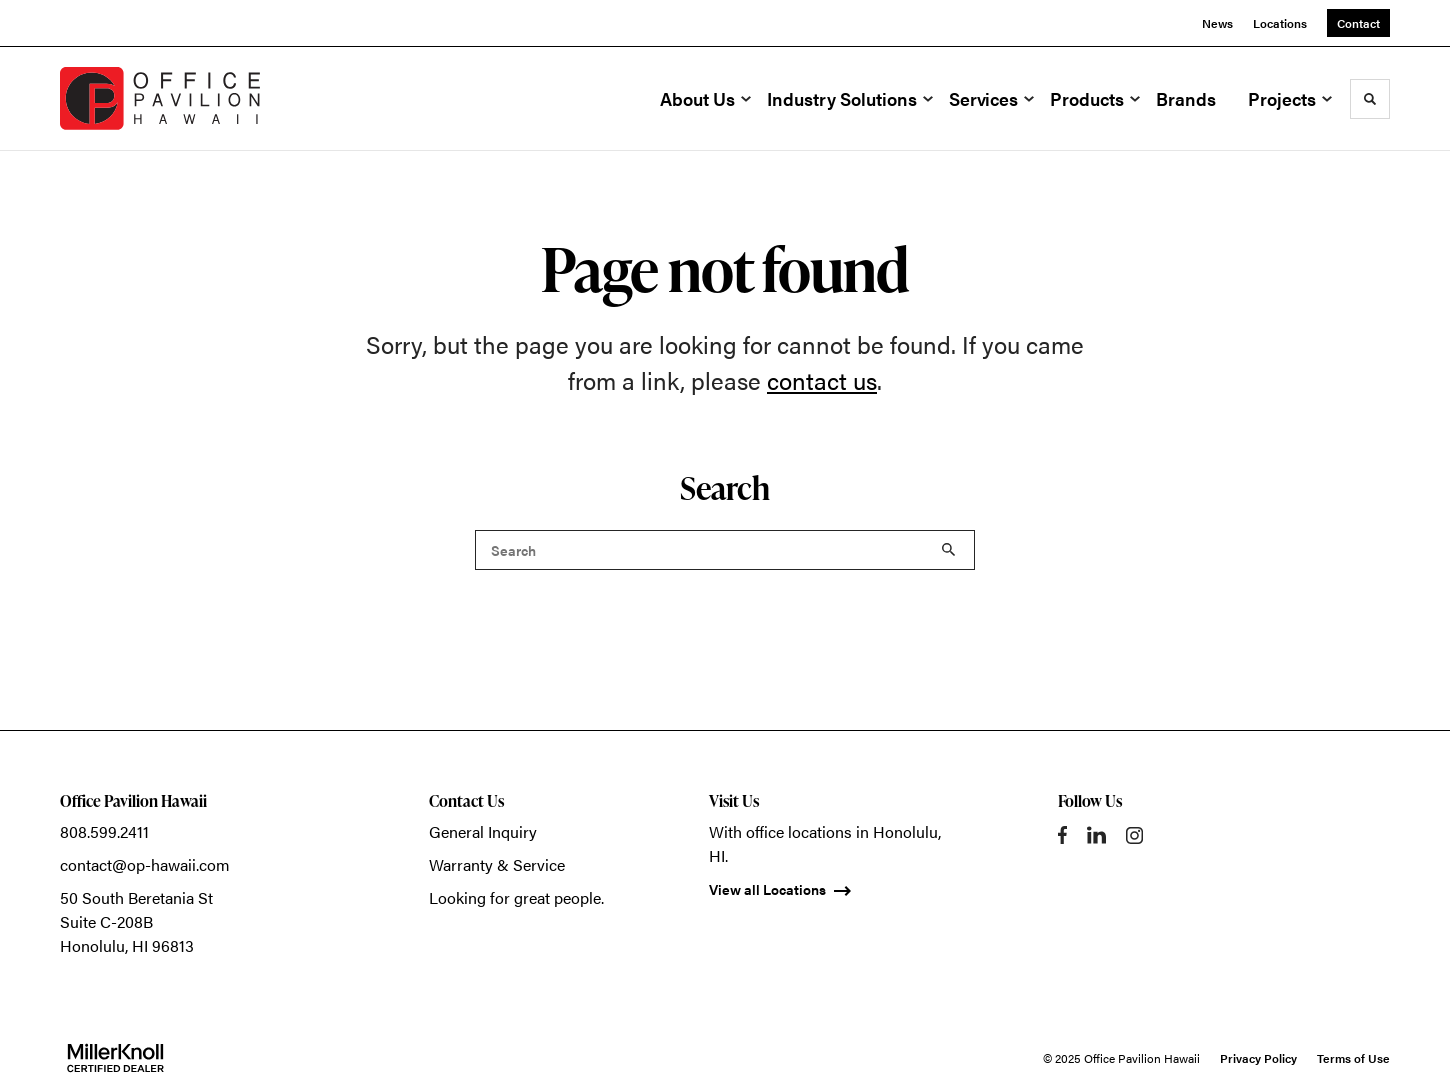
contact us (822, 380)
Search (949, 550)
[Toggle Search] (1370, 99)
